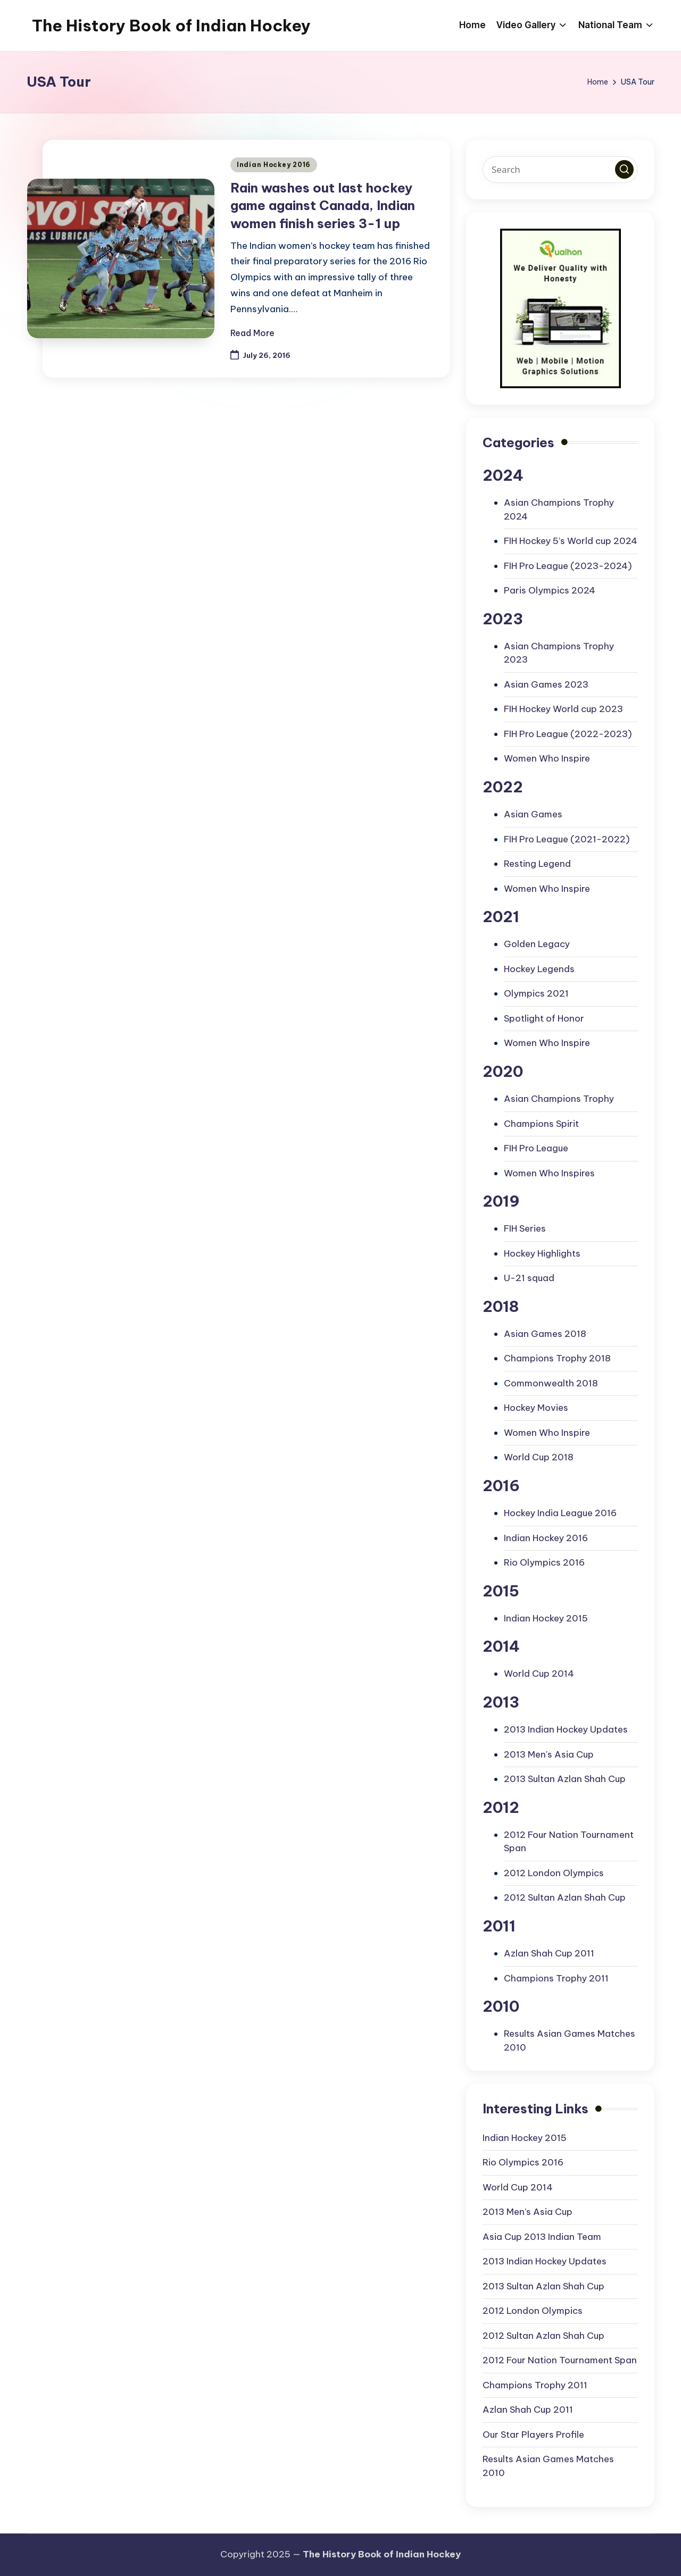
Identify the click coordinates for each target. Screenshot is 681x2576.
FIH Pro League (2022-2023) (568, 734)
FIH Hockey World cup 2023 (563, 709)
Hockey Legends (539, 969)
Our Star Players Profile (533, 2434)
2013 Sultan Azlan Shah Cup (565, 1779)
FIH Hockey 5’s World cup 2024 (570, 541)
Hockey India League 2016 (560, 1513)
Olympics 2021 (536, 993)
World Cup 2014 (539, 1673)
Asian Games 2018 (545, 1334)
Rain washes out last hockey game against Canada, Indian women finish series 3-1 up (322, 205)
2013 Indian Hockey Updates (566, 1729)
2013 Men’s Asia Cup (527, 2212)
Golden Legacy (537, 944)
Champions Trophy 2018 (557, 1358)
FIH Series (525, 1228)
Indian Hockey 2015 (546, 1618)
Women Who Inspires (549, 1173)
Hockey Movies (536, 1408)
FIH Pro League (536, 1148)
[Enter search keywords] (560, 169)
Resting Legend (537, 863)
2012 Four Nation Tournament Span (560, 2360)
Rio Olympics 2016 (544, 1562)
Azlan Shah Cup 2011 (549, 1953)
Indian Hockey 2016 (274, 165)
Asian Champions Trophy (559, 1099)
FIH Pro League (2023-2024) (568, 566)
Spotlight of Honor (544, 1018)
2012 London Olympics (554, 1873)
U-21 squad (529, 1278)
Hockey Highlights (542, 1253)
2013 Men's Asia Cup (549, 1754)
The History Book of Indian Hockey (171, 25)
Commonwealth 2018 (551, 1383)
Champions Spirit (541, 1124)
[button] (624, 169)
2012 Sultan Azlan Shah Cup (565, 1897)
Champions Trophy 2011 (556, 1978)
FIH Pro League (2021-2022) (567, 839)
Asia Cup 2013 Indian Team (542, 2237)
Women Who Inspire (547, 758)
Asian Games (533, 814)
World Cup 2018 (539, 1457)
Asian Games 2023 (546, 684)
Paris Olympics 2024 (549, 590)
